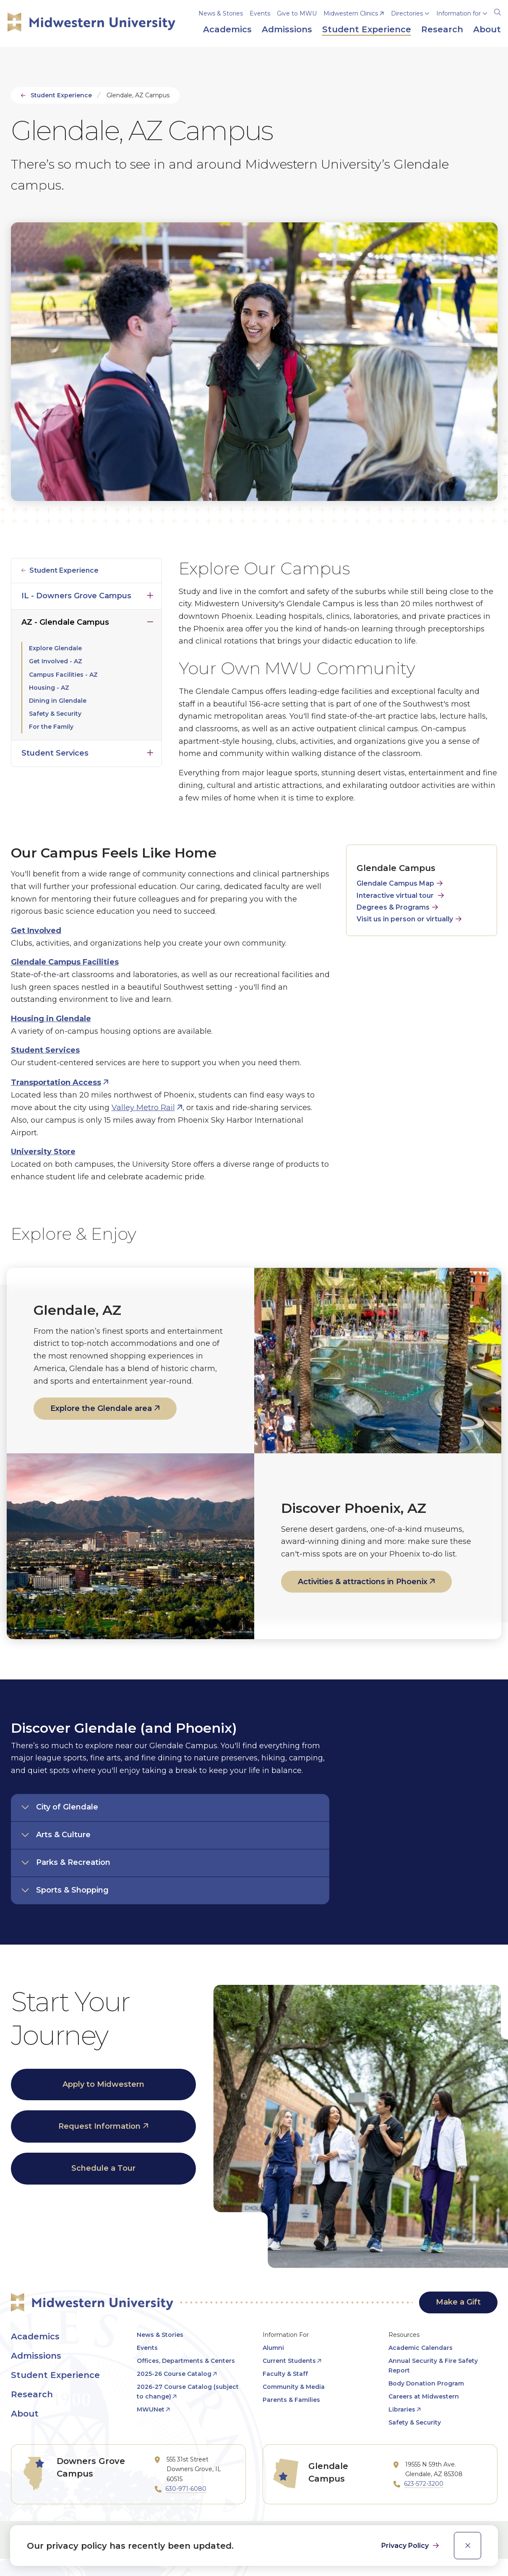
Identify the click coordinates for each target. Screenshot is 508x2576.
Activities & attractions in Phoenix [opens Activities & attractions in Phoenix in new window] (362, 1581)
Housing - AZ (49, 687)
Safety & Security (55, 713)
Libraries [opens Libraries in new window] (401, 2409)
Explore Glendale (55, 648)
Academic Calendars (420, 2348)
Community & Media (294, 2387)
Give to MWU (297, 13)
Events (260, 13)
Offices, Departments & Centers (186, 2361)
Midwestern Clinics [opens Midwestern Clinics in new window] (350, 13)
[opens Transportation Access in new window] (60, 1082)
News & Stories (220, 13)
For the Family (51, 726)
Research (32, 2394)
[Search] (497, 11)
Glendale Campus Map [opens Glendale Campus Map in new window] (395, 883)
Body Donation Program (426, 2383)
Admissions (36, 2356)
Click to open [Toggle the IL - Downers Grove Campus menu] (150, 593)
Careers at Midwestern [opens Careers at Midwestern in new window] (423, 2396)
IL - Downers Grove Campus (76, 595)
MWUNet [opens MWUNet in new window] (150, 2409)
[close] (467, 2545)
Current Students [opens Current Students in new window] (289, 2361)
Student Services (55, 753)
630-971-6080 (185, 2489)
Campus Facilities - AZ (63, 674)
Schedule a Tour (103, 2168)
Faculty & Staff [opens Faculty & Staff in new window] (285, 2374)
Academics (35, 2336)
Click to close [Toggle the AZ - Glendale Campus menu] (150, 620)
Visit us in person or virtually (405, 919)
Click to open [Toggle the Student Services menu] (150, 751)
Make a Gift (458, 2302)
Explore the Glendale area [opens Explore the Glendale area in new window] (101, 1408)
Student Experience (61, 95)
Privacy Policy (405, 2546)
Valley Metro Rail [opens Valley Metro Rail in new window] (143, 1107)
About (25, 2414)
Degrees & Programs (393, 907)
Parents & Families (291, 2400)
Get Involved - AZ (55, 661)
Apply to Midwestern (103, 2084)
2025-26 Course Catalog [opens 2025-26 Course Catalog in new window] (174, 2374)
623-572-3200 (423, 2483)
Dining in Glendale (57, 700)
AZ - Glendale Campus (65, 622)
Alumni (273, 2348)
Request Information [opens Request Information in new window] (99, 2126)
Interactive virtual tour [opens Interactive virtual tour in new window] (395, 896)
